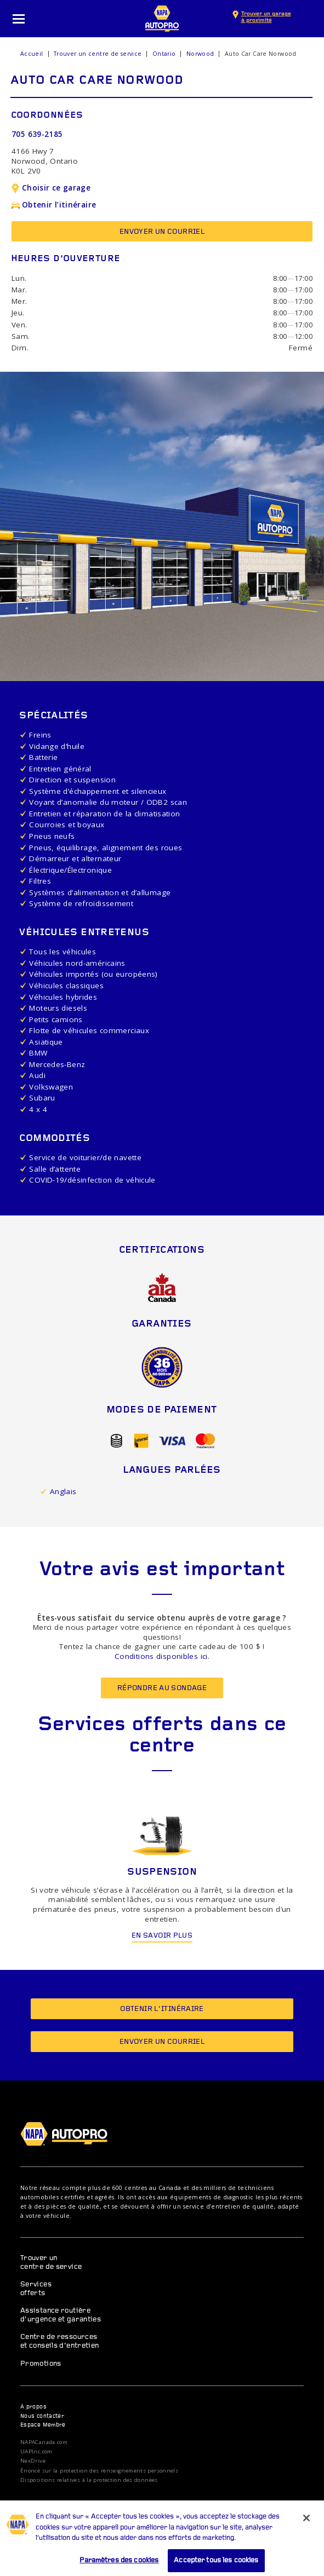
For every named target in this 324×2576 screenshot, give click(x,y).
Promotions (40, 2363)
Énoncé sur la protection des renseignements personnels (99, 2471)
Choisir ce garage (51, 188)
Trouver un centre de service (98, 53)
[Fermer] (306, 2528)
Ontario (164, 53)
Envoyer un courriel (162, 231)
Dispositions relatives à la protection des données (89, 2480)
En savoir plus (162, 1935)
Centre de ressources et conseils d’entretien (59, 2341)
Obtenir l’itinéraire (54, 205)
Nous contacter (42, 2416)
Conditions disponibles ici (161, 1656)
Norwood (200, 53)
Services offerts (36, 2289)
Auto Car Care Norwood (261, 53)
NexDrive (33, 2461)
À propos (33, 2407)
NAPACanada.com (43, 2442)
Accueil (31, 53)
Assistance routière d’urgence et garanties (60, 2315)
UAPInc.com (36, 2451)
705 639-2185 (37, 134)
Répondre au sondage (162, 1688)
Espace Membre (43, 2425)
